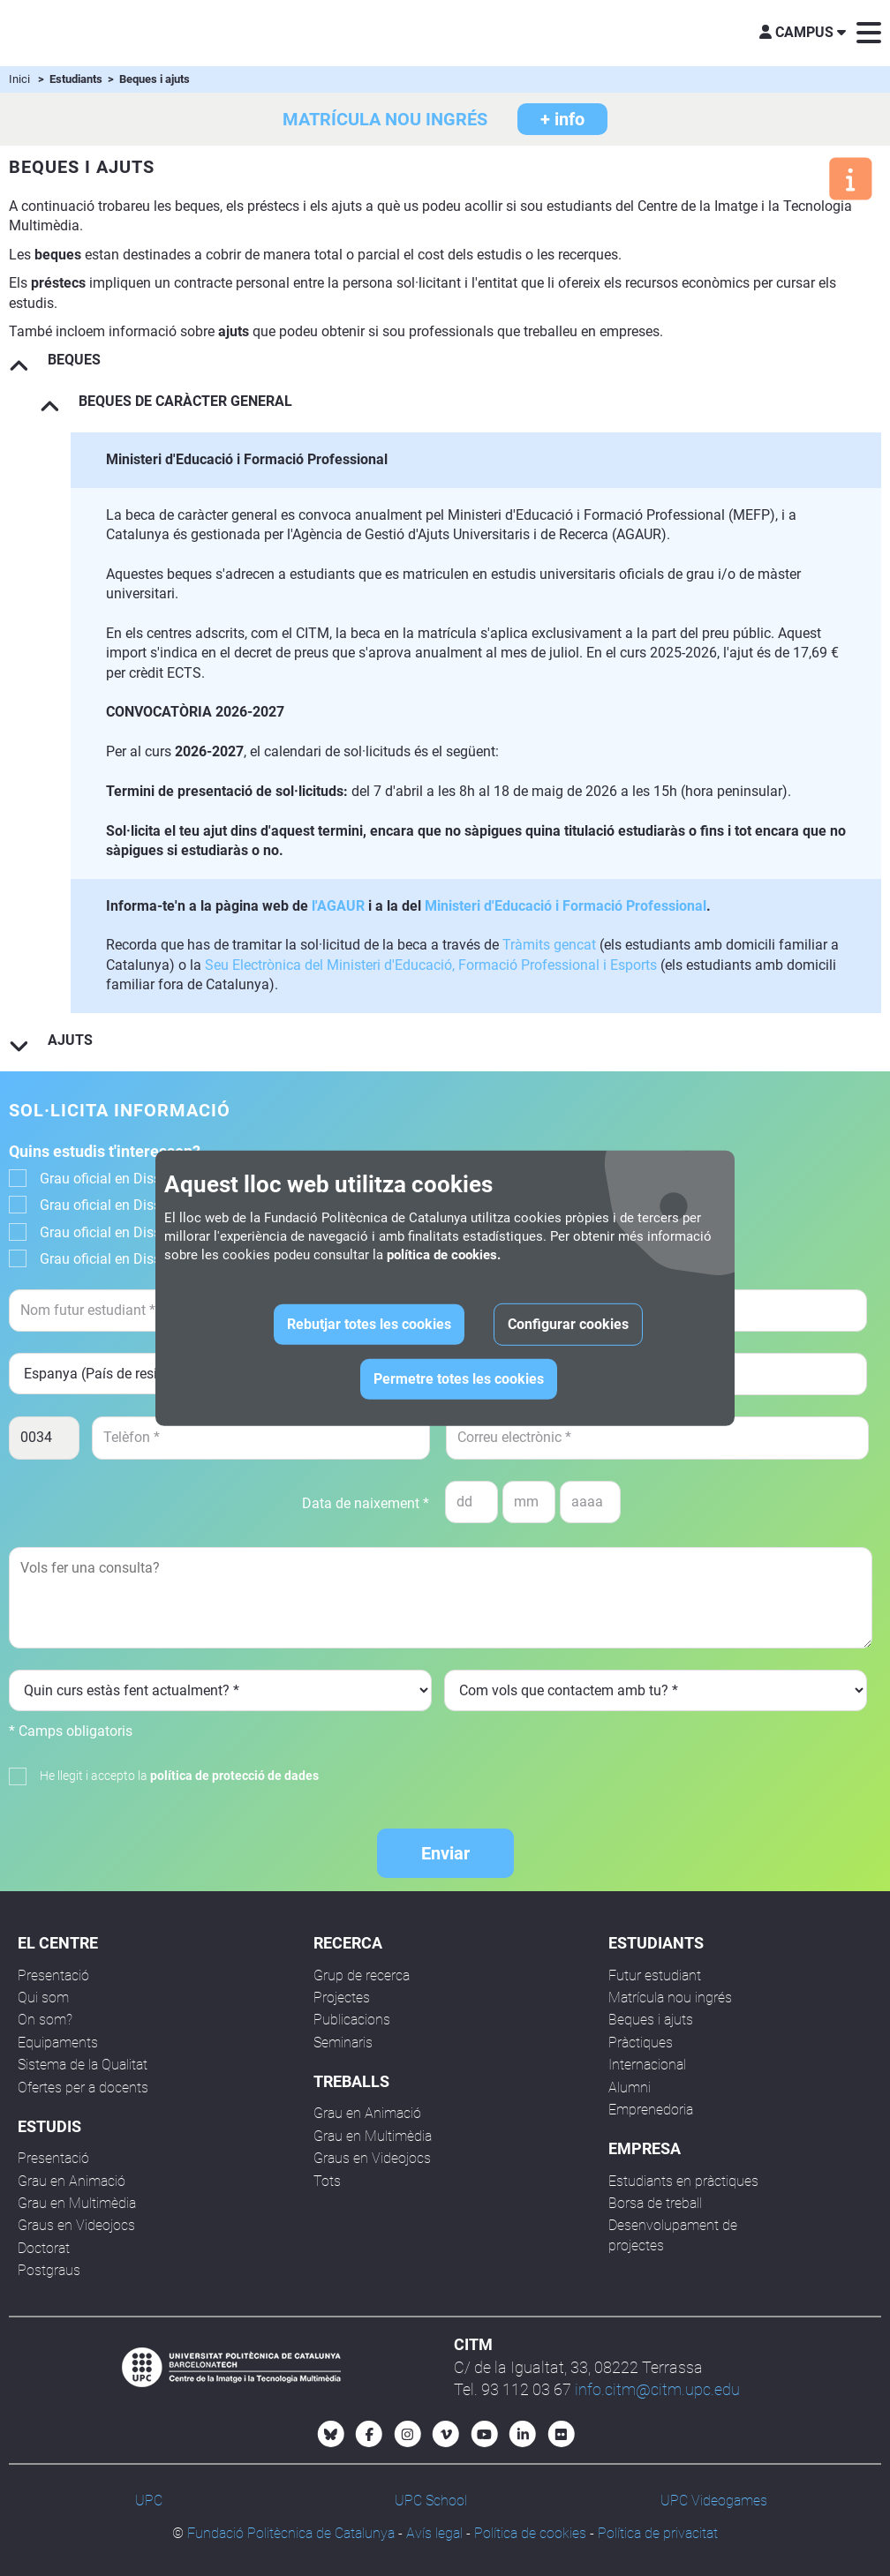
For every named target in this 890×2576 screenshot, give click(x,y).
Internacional (647, 2064)
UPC (148, 2500)
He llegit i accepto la (179, 1776)
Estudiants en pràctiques (683, 2181)
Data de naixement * (365, 1503)
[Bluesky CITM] (331, 2434)
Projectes (341, 1997)
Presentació (53, 1975)
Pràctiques (640, 2042)
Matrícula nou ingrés (670, 1997)
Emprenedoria (650, 2109)
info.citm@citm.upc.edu (657, 2389)
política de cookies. (444, 1255)
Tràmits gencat (549, 944)
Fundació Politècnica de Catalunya (291, 2533)
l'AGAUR (338, 905)
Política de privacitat (658, 2533)
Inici (19, 79)
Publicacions (351, 2019)
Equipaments (58, 2042)
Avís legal (434, 2533)
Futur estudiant (654, 1975)
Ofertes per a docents (83, 2087)
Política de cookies (530, 2533)
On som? (45, 2019)
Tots (327, 2181)
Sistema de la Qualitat (82, 2064)
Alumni (629, 2087)
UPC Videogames (713, 2500)
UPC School (431, 2500)
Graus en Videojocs (76, 2225)
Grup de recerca (361, 1975)
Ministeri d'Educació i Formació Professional (565, 905)
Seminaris (343, 2042)
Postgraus (49, 2270)
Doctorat (44, 2248)
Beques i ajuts (650, 2019)
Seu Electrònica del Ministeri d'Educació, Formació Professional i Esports (431, 965)
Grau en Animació (71, 2181)
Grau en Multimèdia (77, 2203)
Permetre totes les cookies (458, 1379)
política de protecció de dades (234, 1776)
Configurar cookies (568, 1324)
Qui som (43, 1997)
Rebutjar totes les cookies (369, 1324)
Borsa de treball (655, 2203)
